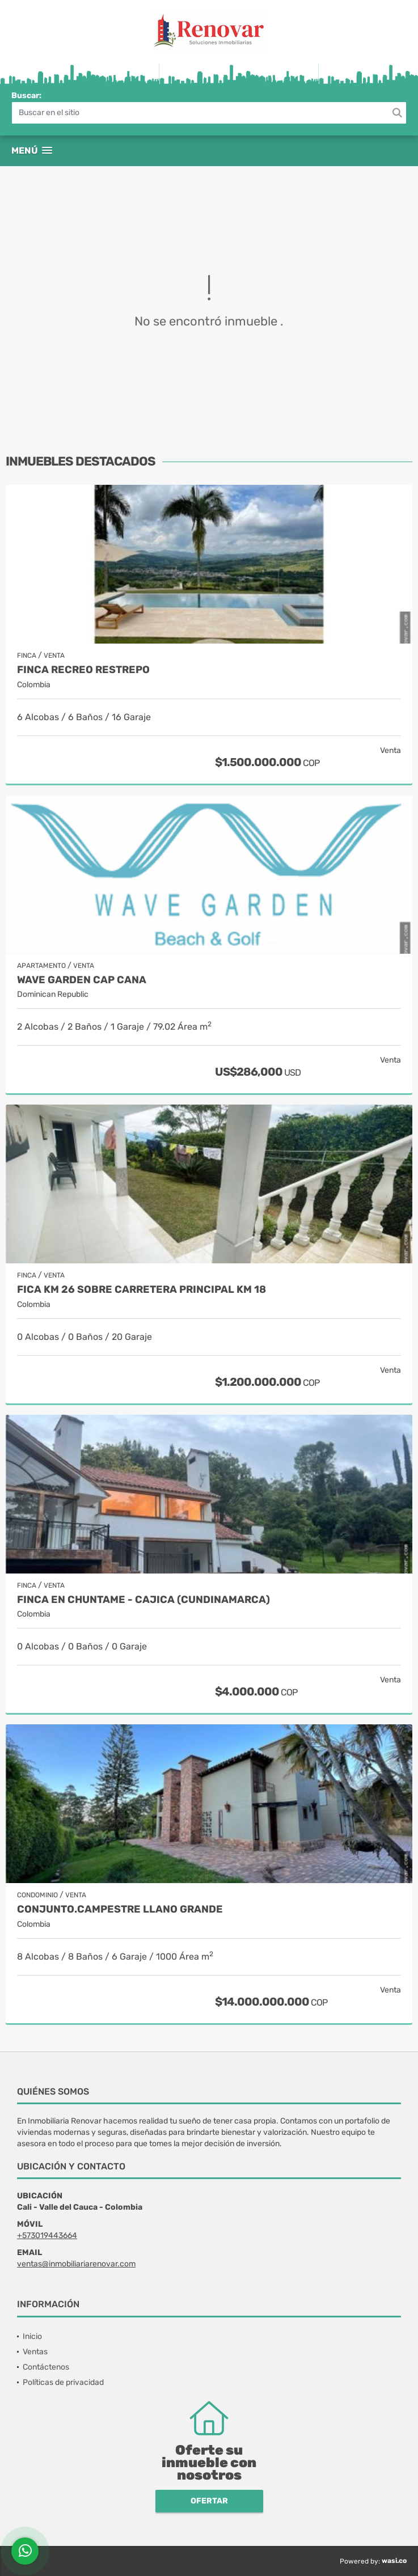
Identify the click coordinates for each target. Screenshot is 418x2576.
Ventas (35, 2352)
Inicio (32, 2336)
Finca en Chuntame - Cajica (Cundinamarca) (143, 1600)
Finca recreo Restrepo (83, 670)
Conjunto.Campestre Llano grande (120, 1909)
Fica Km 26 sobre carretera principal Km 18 (141, 1290)
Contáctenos (46, 2367)
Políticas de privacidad (63, 2382)
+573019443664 (47, 2235)
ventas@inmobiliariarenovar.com (76, 2264)
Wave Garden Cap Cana (81, 980)
